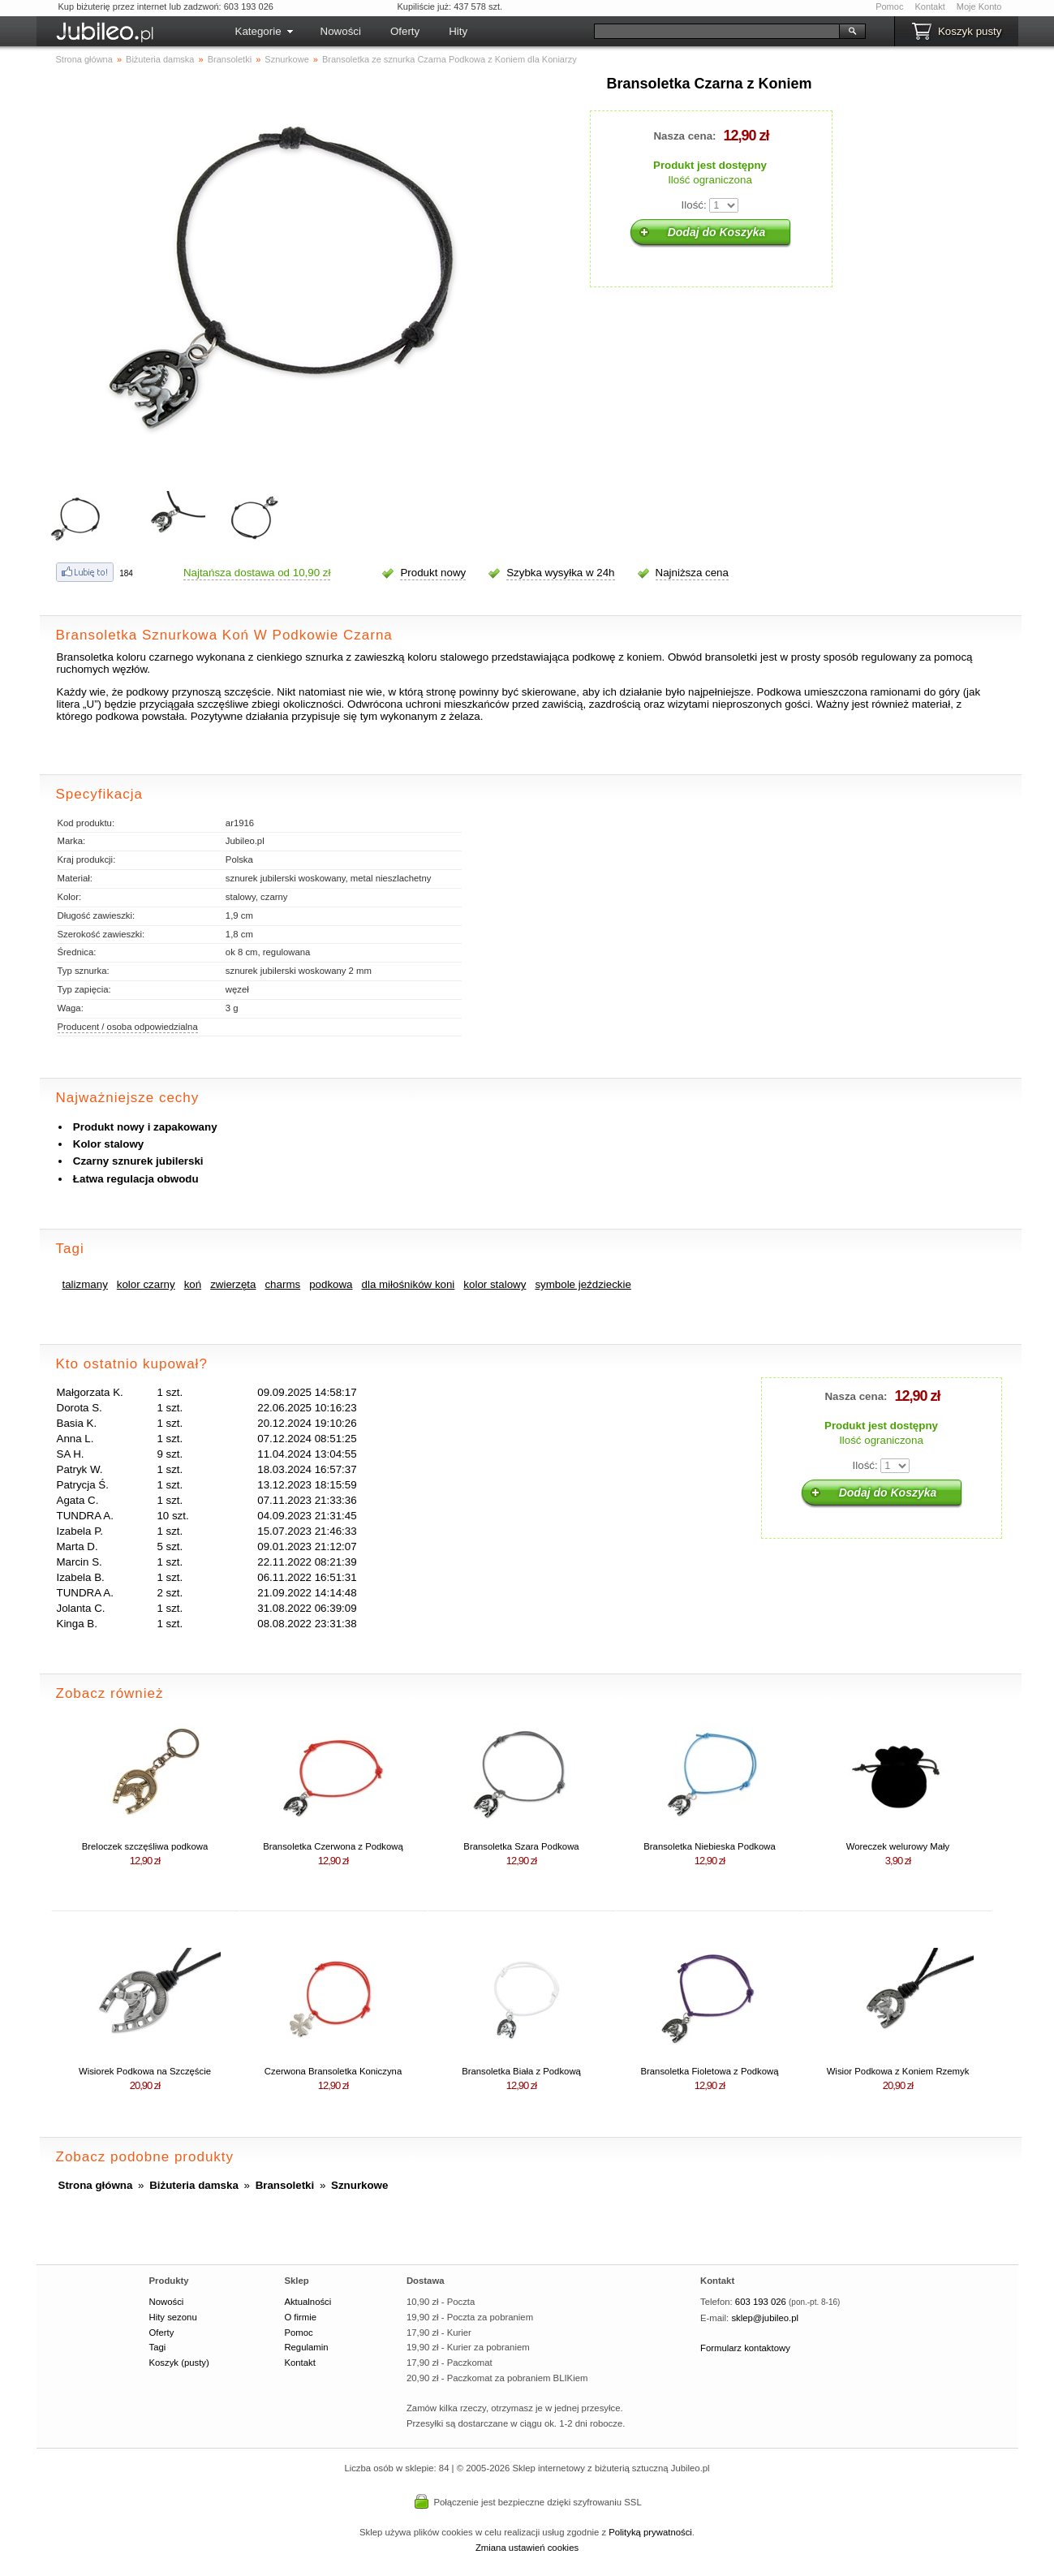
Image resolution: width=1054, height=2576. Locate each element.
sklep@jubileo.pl (764, 2318)
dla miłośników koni (408, 1284)
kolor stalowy (494, 1284)
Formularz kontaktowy (745, 2348)
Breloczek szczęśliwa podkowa (145, 1846)
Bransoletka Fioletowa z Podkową (709, 2071)
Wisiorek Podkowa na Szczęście (145, 2071)
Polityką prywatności (650, 2532)
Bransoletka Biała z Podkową (521, 2071)
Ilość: (694, 205)
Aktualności (307, 2302)
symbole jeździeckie (583, 1284)
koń (193, 1284)
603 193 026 (760, 2302)
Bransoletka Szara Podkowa (521, 1846)
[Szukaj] (717, 31)
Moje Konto (979, 6)
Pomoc (889, 6)
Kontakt (929, 6)
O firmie (300, 2317)
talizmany (85, 1284)
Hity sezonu (173, 2317)
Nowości (341, 31)
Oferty (404, 31)
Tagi (157, 2347)
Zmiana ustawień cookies (527, 2547)
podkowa (330, 1284)
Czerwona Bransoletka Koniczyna (333, 2071)
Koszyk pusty (970, 31)
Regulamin (306, 2347)
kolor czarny (146, 1284)
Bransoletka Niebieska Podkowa (709, 1846)
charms (282, 1284)
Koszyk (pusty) (179, 2362)
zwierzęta (233, 1284)
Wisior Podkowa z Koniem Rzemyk (898, 2071)
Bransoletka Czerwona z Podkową (333, 1846)
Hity (458, 31)
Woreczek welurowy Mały (898, 1846)
